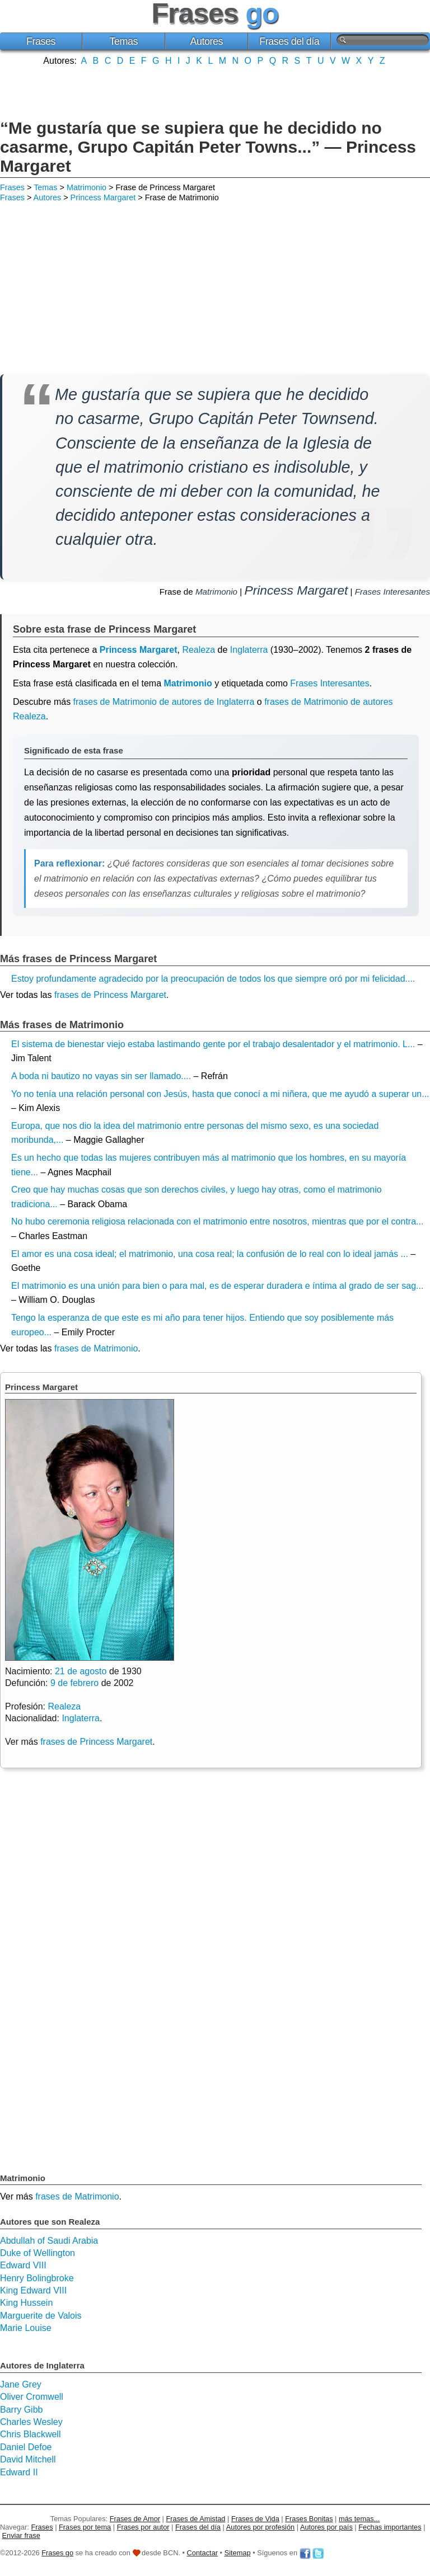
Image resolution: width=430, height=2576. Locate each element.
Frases (40, 41)
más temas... (359, 2518)
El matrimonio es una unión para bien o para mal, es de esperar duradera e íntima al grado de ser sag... (217, 1286)
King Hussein (26, 2302)
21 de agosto (81, 1671)
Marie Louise (26, 2328)
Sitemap (238, 2553)
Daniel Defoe (26, 2447)
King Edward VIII (33, 2290)
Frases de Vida (255, 2518)
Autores (206, 41)
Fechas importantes (389, 2527)
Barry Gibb (21, 2409)
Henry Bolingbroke (37, 2278)
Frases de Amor (135, 2518)
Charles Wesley (31, 2422)
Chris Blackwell (30, 2434)
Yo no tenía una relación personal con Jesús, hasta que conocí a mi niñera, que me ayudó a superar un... (220, 1094)
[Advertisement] (215, 91)
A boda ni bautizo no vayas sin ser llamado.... (101, 1076)
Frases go (57, 2553)
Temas (124, 41)
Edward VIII (23, 2265)
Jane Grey (20, 2384)
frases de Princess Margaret (110, 995)
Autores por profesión (260, 2527)
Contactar (202, 2553)
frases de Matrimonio (96, 1348)
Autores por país (326, 2527)
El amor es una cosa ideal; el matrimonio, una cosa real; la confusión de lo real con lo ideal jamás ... (209, 1254)
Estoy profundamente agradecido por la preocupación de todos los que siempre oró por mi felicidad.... (213, 978)
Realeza (198, 649)
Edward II (19, 2472)
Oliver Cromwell (31, 2396)
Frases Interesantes (392, 591)
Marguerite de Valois (41, 2315)
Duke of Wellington (37, 2253)
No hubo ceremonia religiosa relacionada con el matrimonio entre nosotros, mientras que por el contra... (217, 1221)
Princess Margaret (103, 197)
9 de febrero (74, 1683)
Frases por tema (85, 2527)
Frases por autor (143, 2527)
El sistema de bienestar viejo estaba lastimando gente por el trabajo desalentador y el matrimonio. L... (213, 1044)
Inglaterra (249, 649)
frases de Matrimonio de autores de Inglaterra (164, 702)
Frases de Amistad (196, 2518)
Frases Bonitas (309, 2518)
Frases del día (289, 41)
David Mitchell (28, 2459)
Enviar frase (21, 2535)
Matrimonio (86, 187)
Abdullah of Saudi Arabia (49, 2240)
